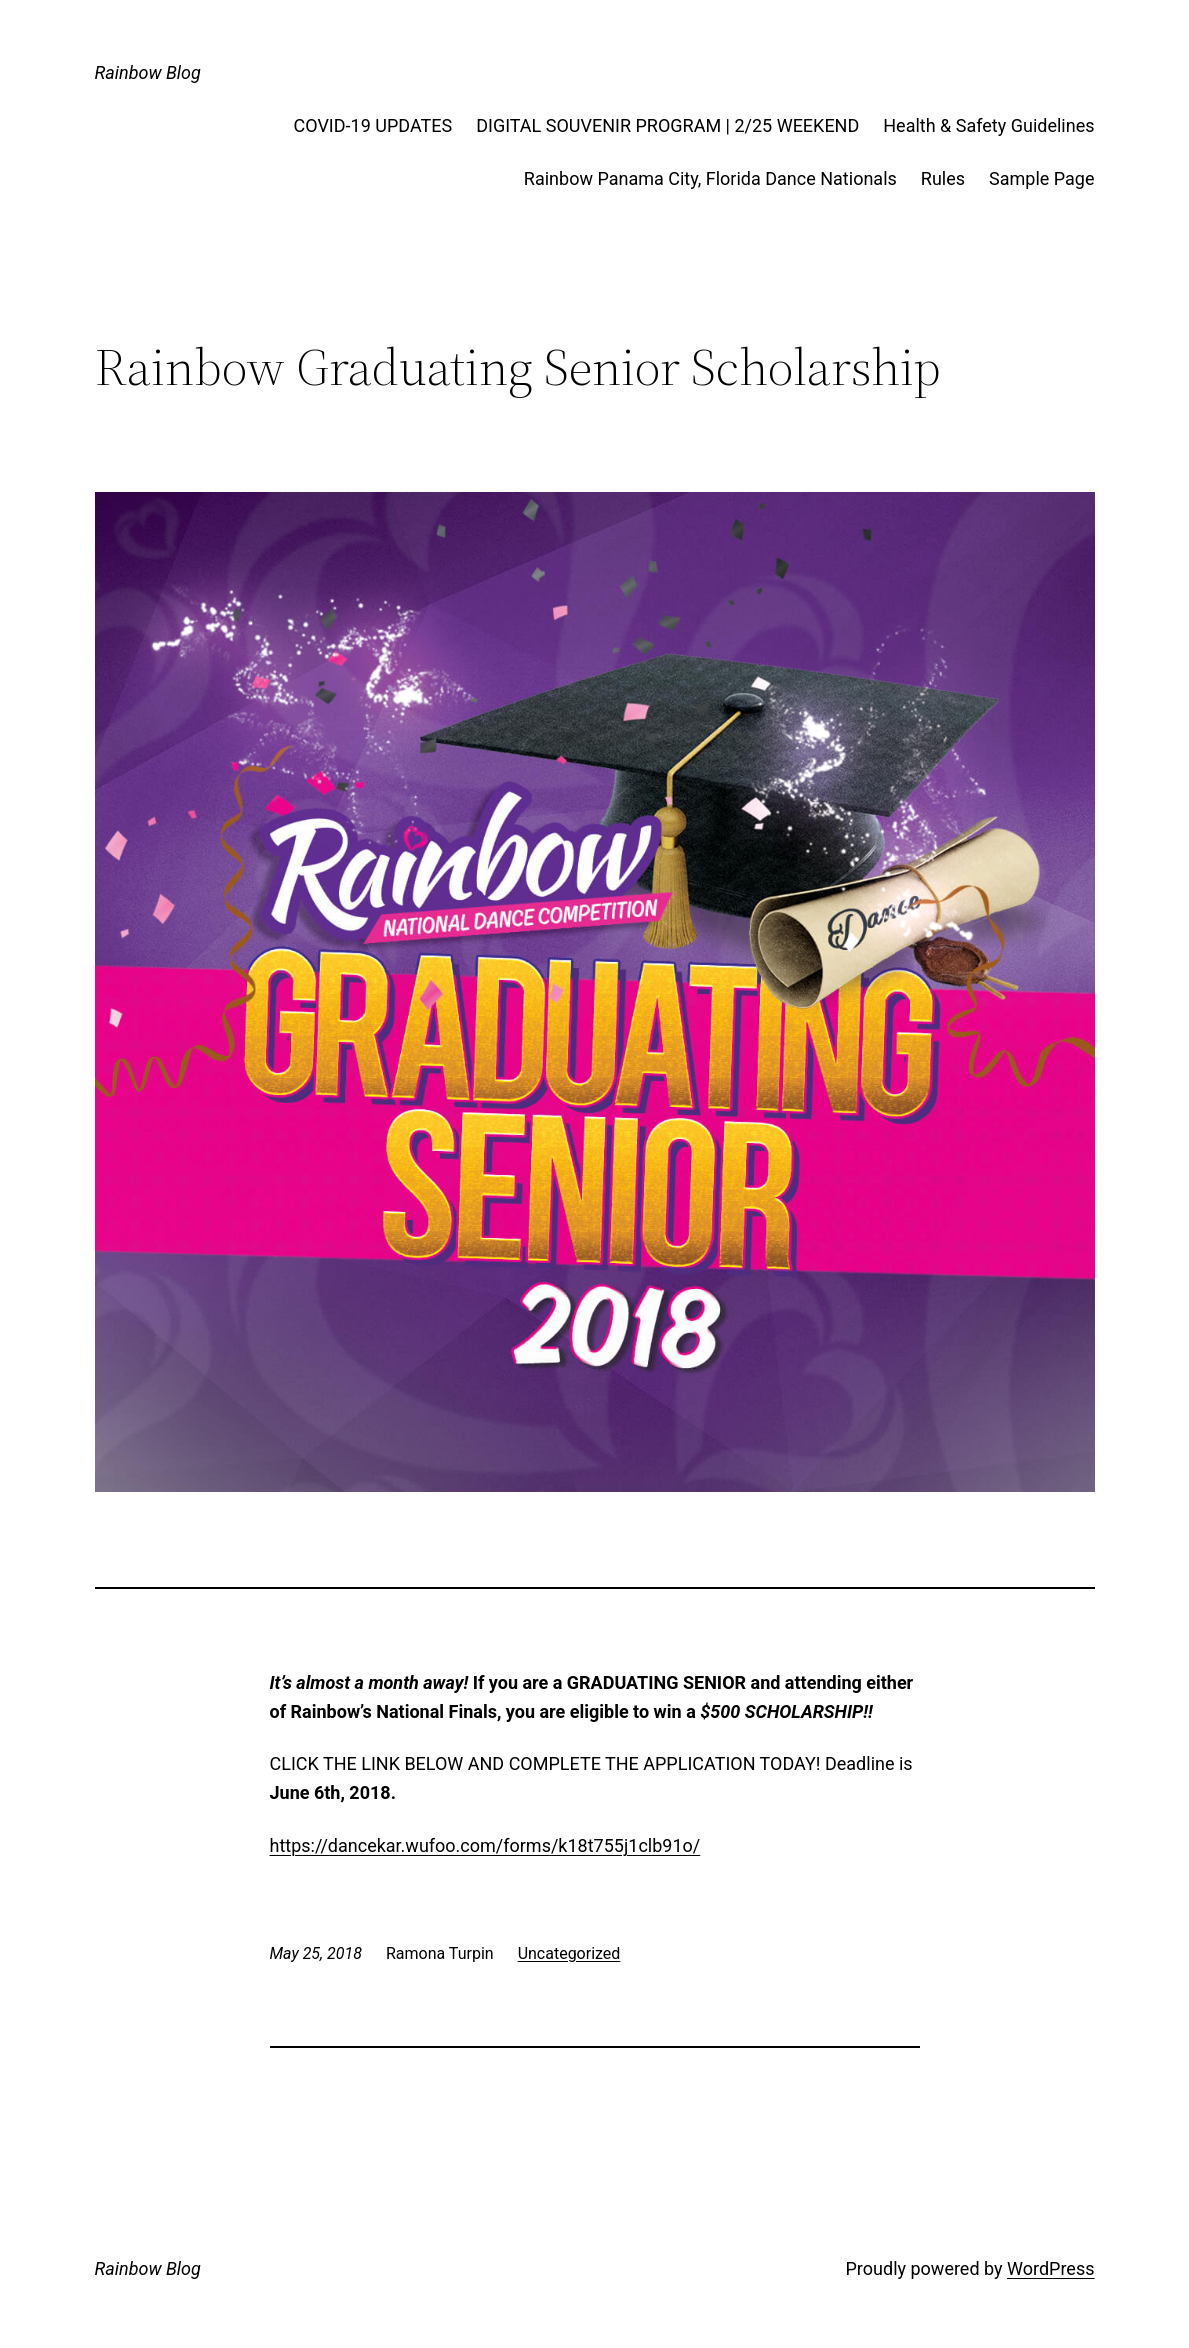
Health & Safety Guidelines (988, 125)
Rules (943, 178)
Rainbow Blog (148, 72)
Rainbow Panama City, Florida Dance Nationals (710, 178)
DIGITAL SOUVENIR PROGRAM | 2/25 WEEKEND (667, 125)
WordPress (1050, 2268)
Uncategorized (569, 1953)
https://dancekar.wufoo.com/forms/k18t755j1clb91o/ (485, 1845)
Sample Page (1041, 178)
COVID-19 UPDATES (373, 125)
